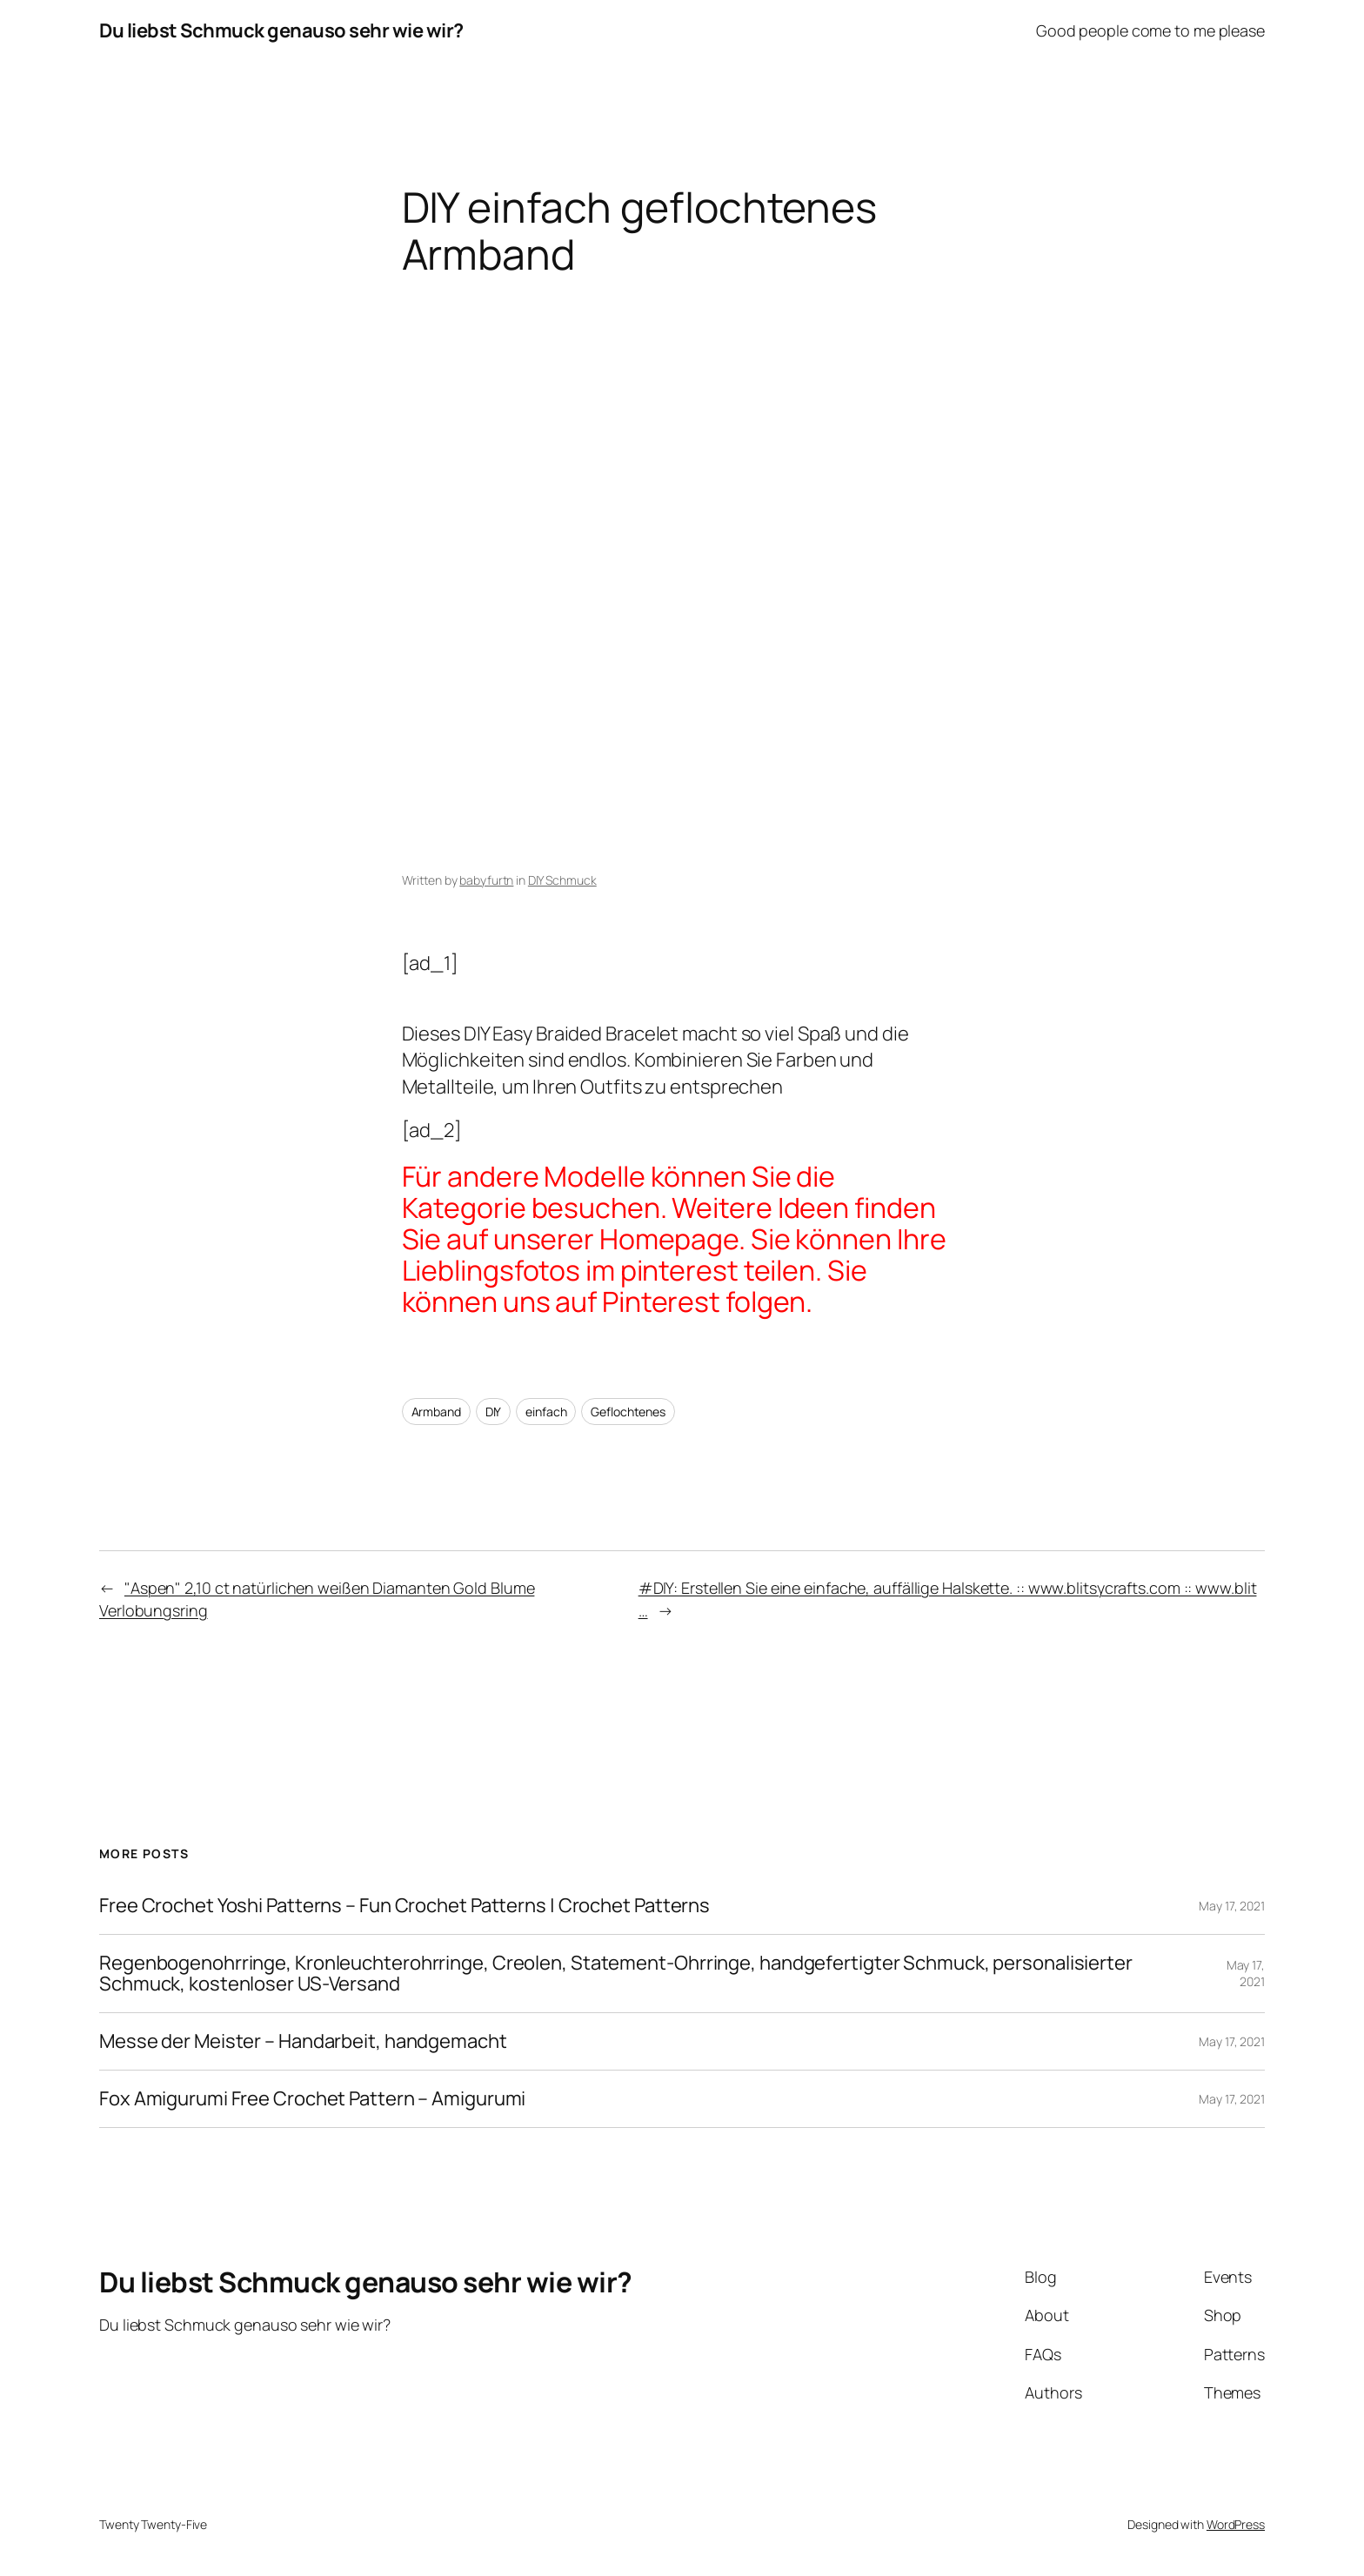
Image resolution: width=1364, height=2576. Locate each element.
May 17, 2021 (1232, 1905)
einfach (545, 1411)
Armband (436, 1411)
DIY (493, 1411)
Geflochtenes (628, 1411)
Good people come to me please (1150, 30)
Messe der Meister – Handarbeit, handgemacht (303, 2041)
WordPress (1236, 2524)
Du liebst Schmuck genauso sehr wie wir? (281, 30)
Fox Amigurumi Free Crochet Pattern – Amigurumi (312, 2099)
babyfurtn (486, 880)
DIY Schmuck (562, 880)
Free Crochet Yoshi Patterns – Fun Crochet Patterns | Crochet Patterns (404, 1906)
